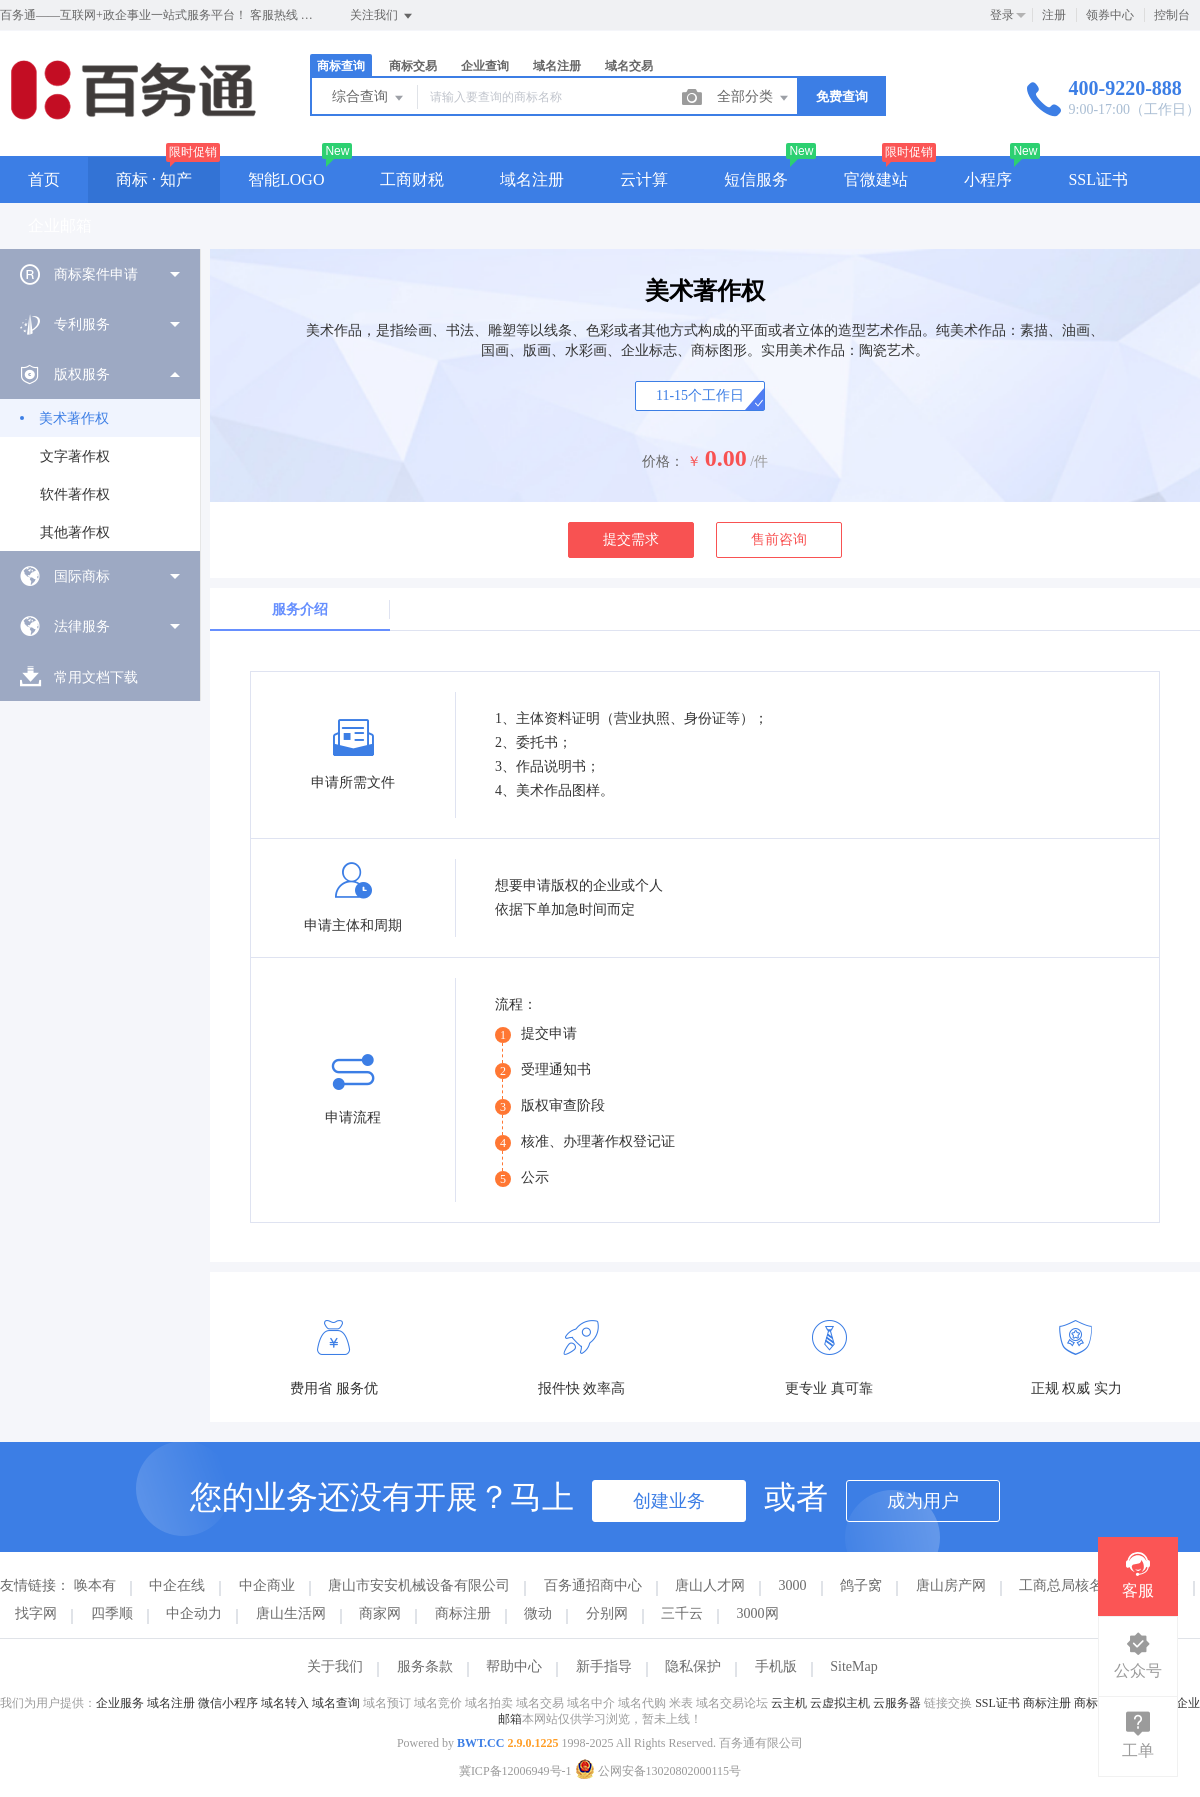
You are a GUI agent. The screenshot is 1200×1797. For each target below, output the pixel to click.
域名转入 (285, 1703)
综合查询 (369, 98)
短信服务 (756, 179)
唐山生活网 (291, 1613)
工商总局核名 (1061, 1585)
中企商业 (267, 1585)
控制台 (1172, 15)
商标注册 (463, 1613)
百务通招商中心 (593, 1585)
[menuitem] (100, 274)
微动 (538, 1613)
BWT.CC (480, 1743)
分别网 (607, 1613)
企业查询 (485, 66)
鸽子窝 (861, 1585)
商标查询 (341, 66)
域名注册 (557, 66)
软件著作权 (75, 494)
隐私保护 (693, 1666)
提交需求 (631, 539)
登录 (1002, 15)
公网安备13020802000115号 (658, 1771)
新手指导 (604, 1666)
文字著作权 (75, 456)
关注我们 (382, 16)
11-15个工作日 (700, 395)
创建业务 (669, 1501)
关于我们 (335, 1666)
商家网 (380, 1613)
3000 (793, 1585)
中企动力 (194, 1613)
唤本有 (95, 1585)
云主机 (789, 1703)
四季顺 (112, 1613)
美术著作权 (74, 418)
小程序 (988, 179)
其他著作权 (75, 532)
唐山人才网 (710, 1585)
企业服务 (120, 1703)
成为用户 (923, 1501)
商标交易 (413, 66)
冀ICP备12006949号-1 (515, 1771)
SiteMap (853, 1666)
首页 (44, 179)
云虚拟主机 (840, 1703)
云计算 (644, 179)
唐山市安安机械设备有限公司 (419, 1585)
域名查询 (336, 1703)
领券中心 (1110, 15)
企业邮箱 (60, 225)
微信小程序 (228, 1703)
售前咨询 (779, 539)
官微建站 (876, 179)
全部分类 (754, 98)
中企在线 (177, 1585)
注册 (1054, 15)
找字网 (36, 1613)
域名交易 (629, 66)
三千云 (682, 1613)
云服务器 (897, 1703)
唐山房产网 (951, 1585)
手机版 (776, 1666)
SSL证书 (1098, 179)
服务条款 (425, 1666)
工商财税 (412, 179)
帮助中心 (514, 1666)
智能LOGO (286, 179)
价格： (663, 461)
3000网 (758, 1613)
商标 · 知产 (154, 179)
